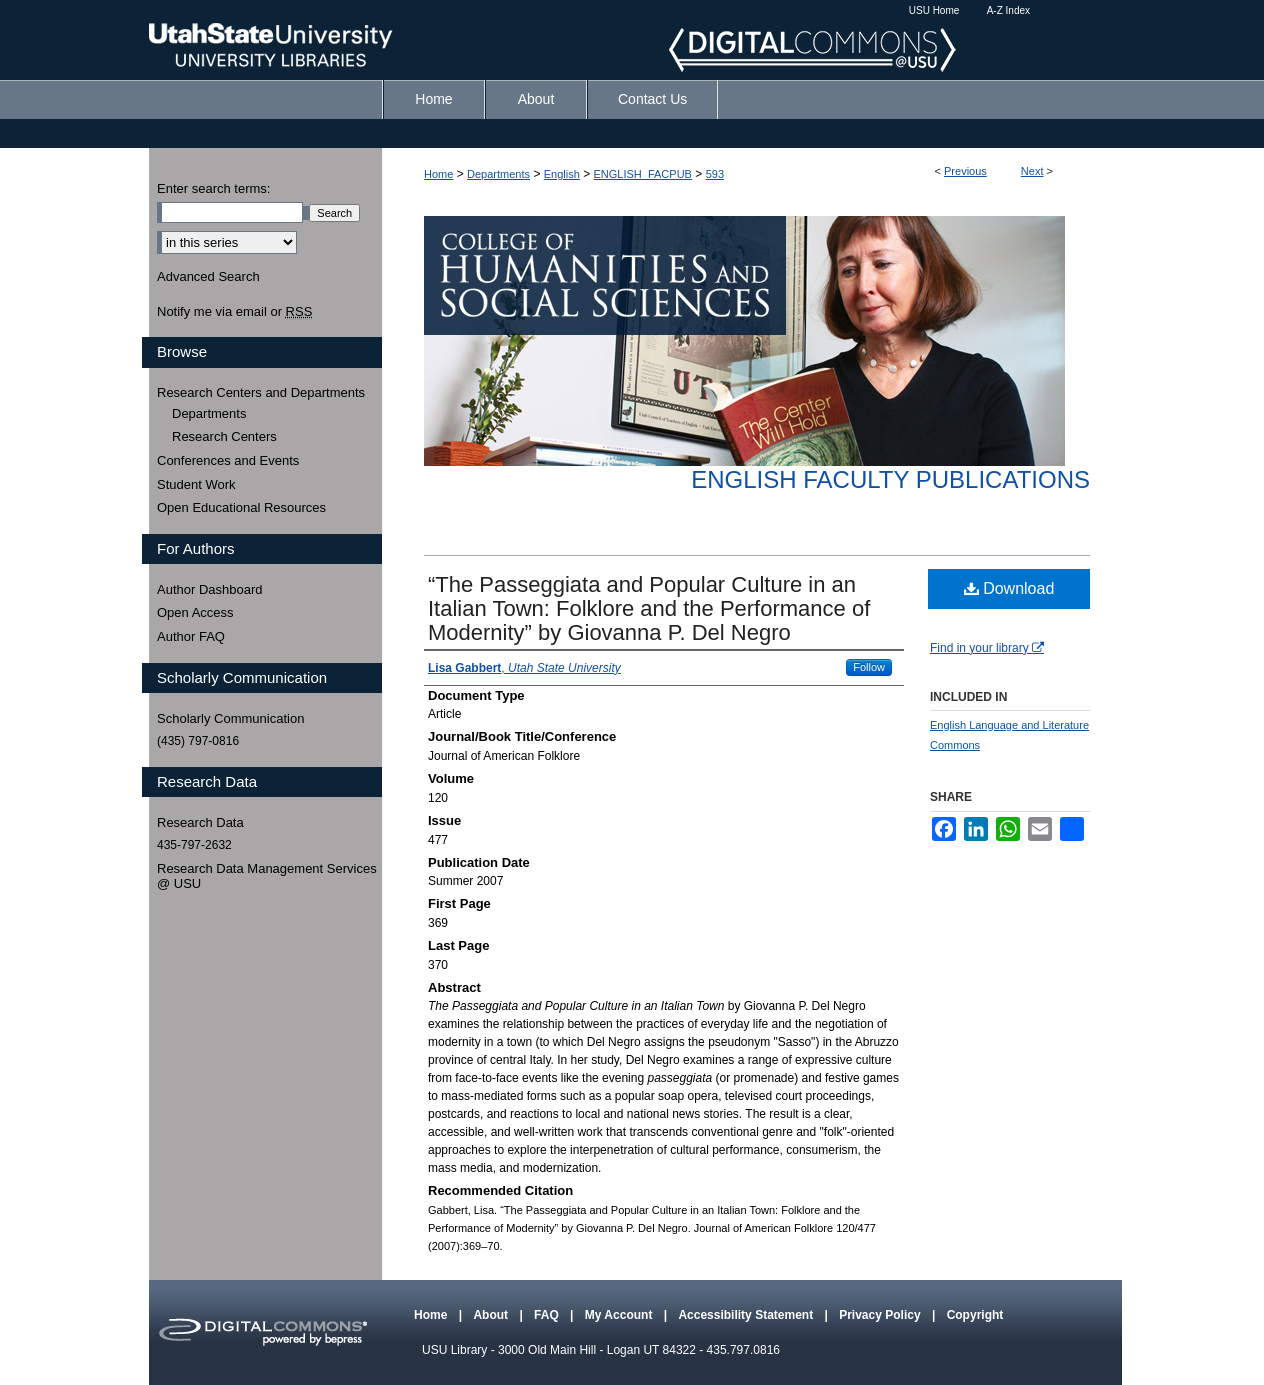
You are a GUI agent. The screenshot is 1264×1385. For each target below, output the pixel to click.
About (492, 1315)
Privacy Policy (881, 1315)
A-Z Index (1008, 10)
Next (1032, 171)
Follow (869, 667)
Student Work (196, 484)
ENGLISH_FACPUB (643, 174)
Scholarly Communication (230, 718)
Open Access (195, 612)
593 (715, 174)
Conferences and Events (228, 460)
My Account (620, 1315)
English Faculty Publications (890, 479)
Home (438, 174)
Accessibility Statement (747, 1315)
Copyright (975, 1315)
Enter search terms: (213, 188)
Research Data (200, 822)
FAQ (548, 1315)
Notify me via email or (234, 312)
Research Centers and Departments (261, 392)
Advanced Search (208, 276)
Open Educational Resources (241, 507)
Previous (965, 171)
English (562, 174)
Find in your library (987, 648)
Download (1009, 588)
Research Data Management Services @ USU (267, 876)
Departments (498, 174)
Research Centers (224, 436)
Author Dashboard (210, 589)
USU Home (934, 10)
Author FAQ (191, 636)
